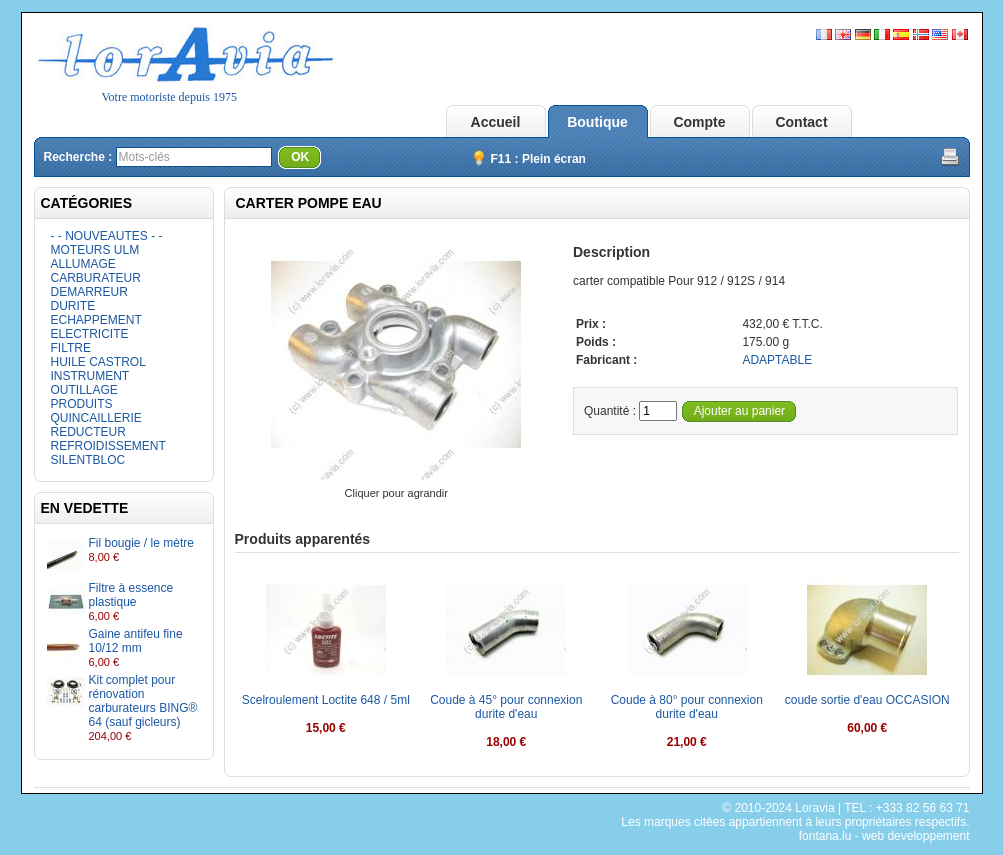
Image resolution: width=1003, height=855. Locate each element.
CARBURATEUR (96, 278)
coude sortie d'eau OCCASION (867, 700)
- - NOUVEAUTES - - (107, 236)
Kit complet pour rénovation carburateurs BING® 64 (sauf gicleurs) (143, 701)
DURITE (73, 306)
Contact (801, 122)
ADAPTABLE (777, 360)
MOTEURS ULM (95, 250)
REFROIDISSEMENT (108, 446)
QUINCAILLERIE (96, 418)
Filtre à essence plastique (131, 595)
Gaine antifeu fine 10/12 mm (136, 641)
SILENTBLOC (88, 460)
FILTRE (71, 348)
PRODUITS (82, 404)
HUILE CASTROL (98, 362)
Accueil (496, 122)
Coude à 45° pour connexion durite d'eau (506, 707)
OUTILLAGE (84, 390)
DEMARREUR (89, 292)
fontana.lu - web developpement (884, 836)
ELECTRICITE (90, 334)
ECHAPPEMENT (96, 320)
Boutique (597, 122)
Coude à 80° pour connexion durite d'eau (687, 707)
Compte (699, 122)
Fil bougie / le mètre (141, 543)
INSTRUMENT (90, 376)
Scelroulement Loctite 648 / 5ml (326, 700)
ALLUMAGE (83, 264)
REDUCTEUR (88, 432)
